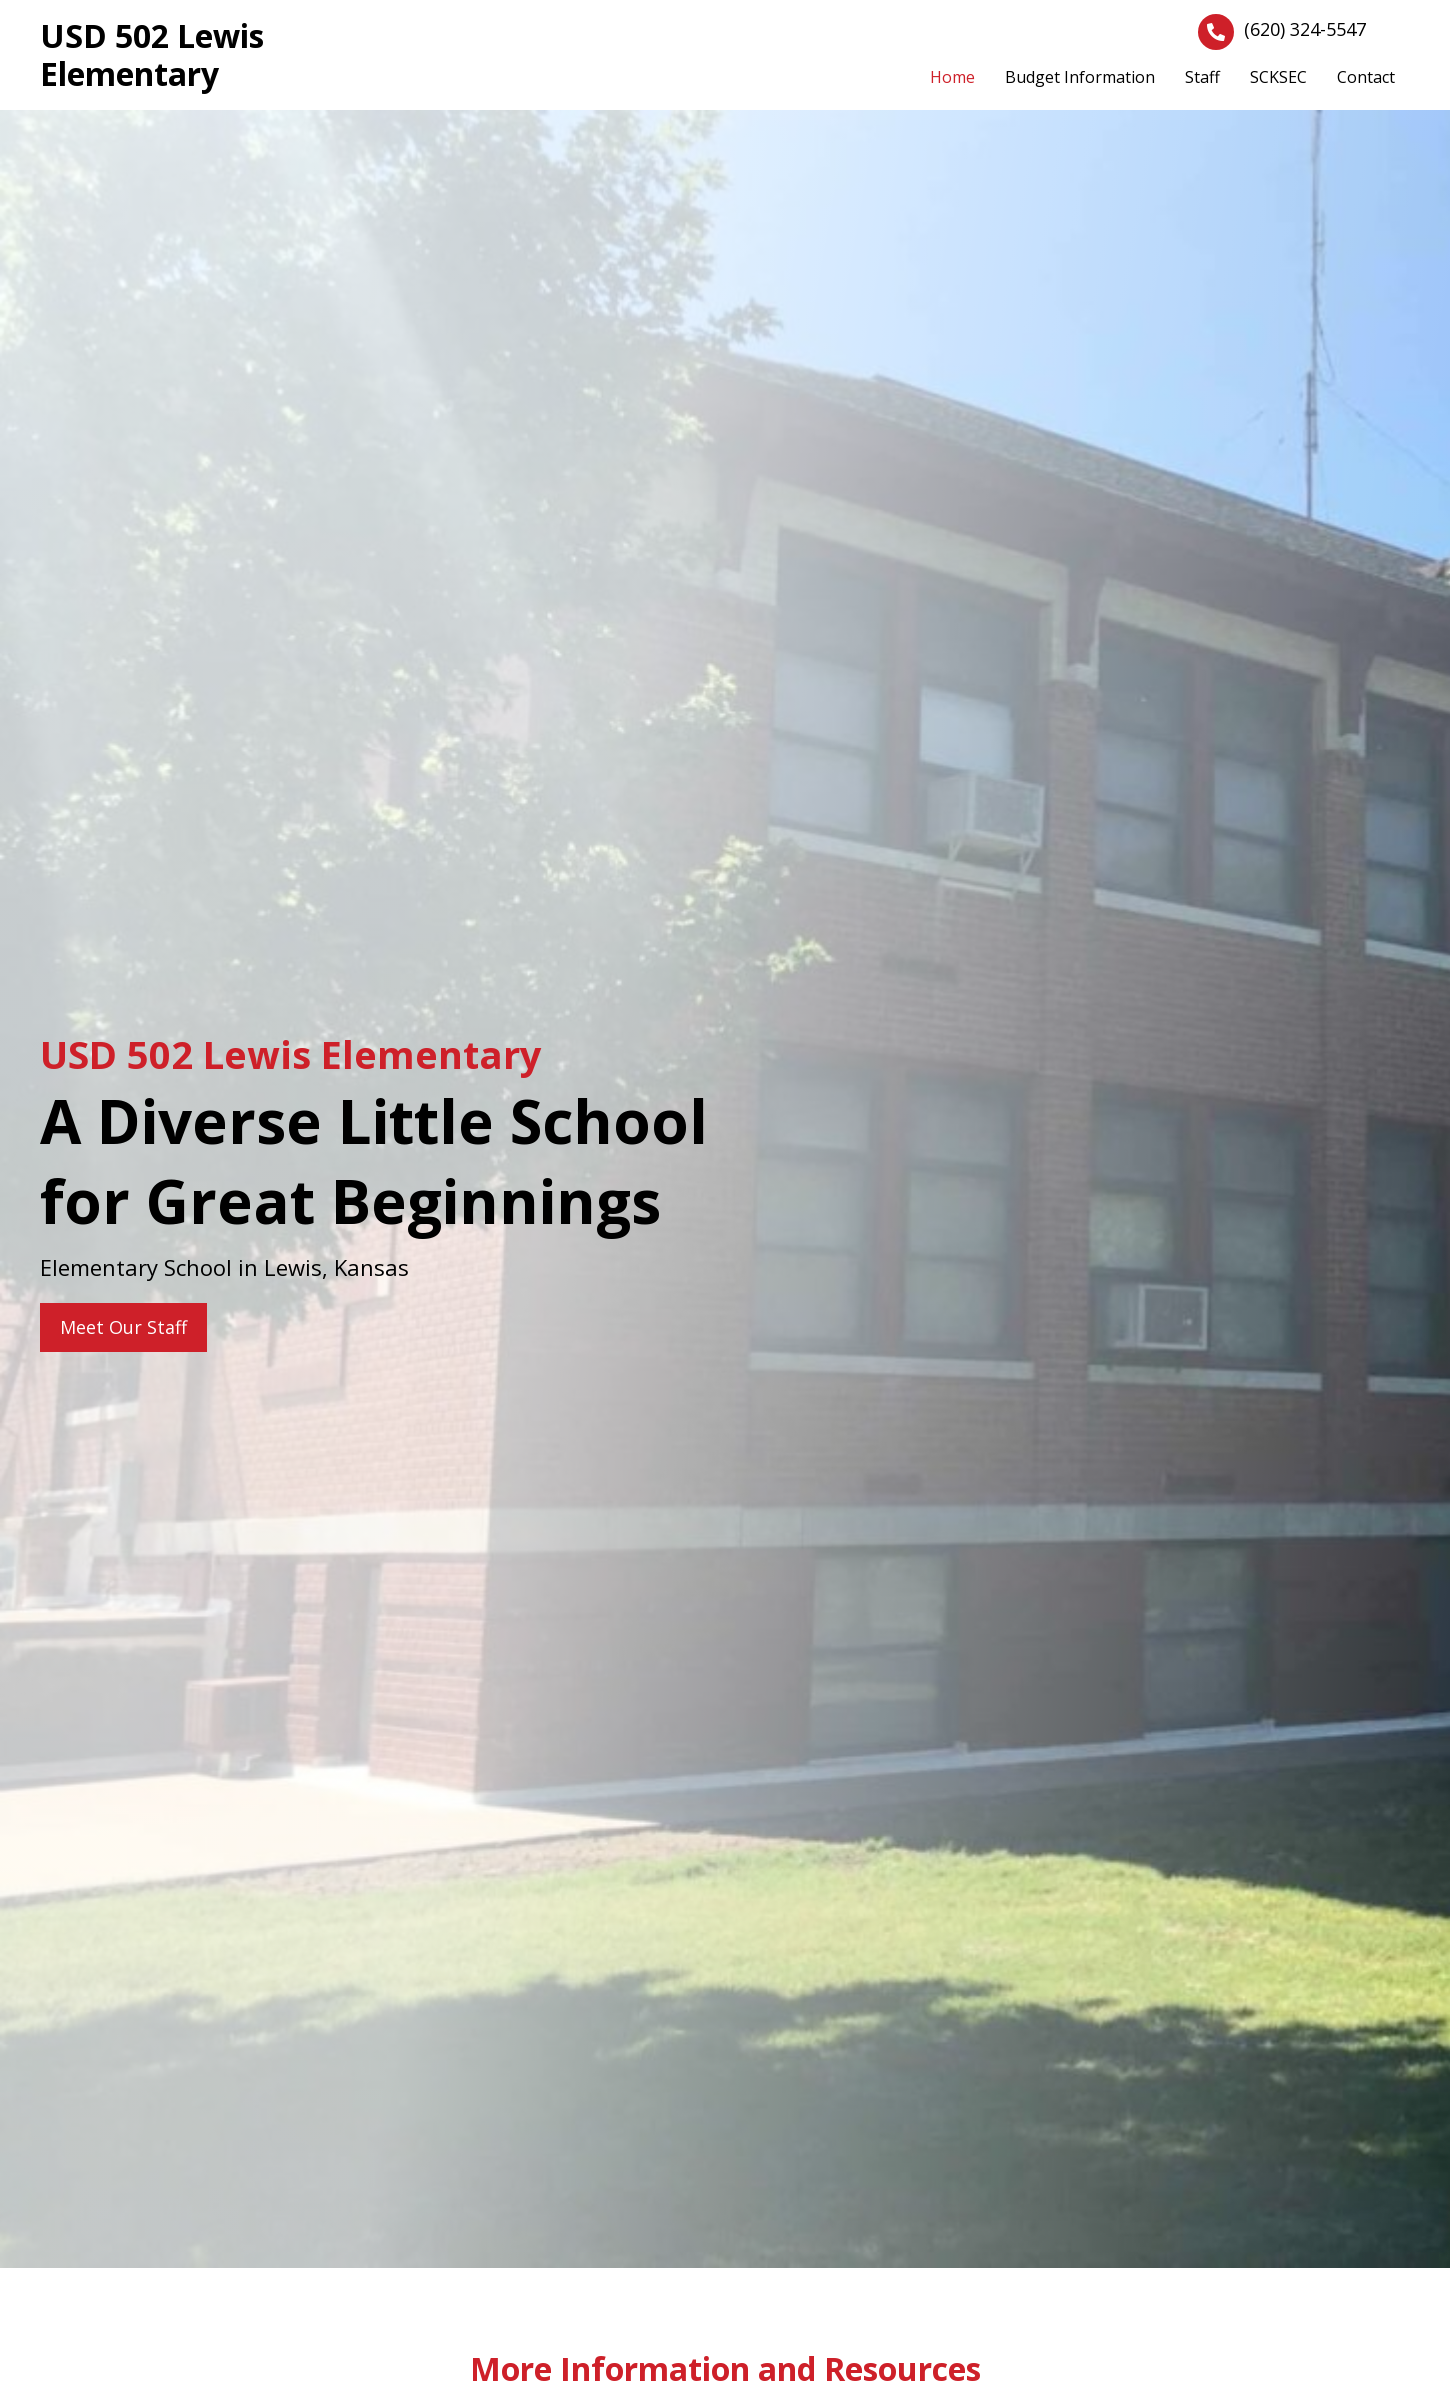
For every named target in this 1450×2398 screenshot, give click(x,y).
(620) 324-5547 (1305, 29)
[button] (123, 1327)
